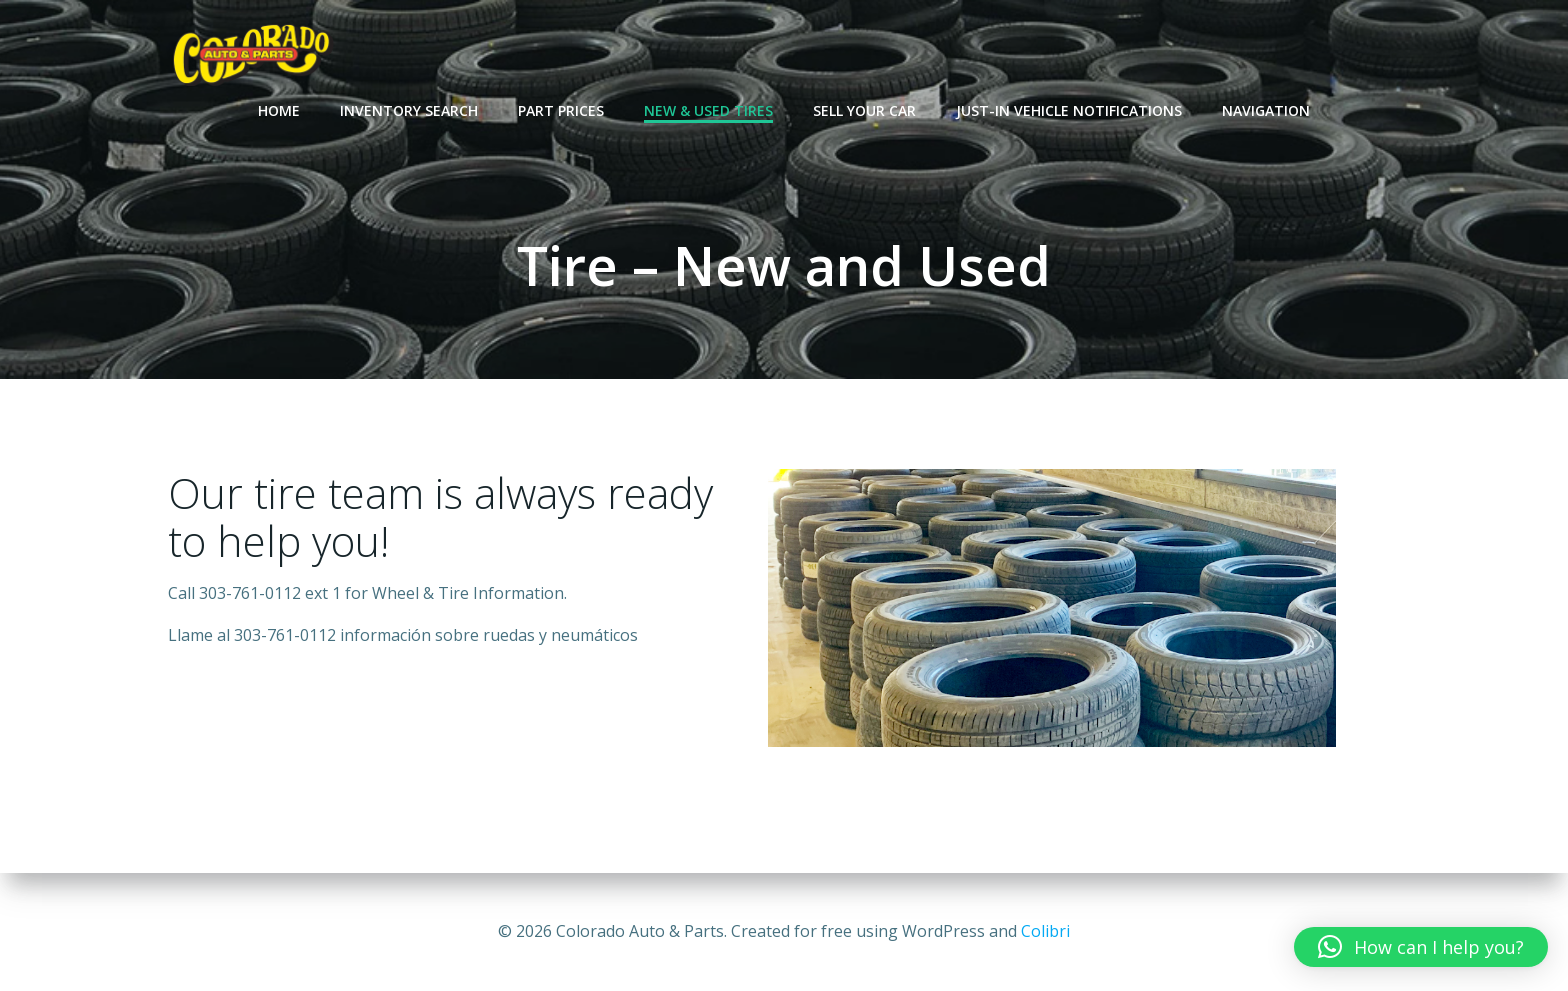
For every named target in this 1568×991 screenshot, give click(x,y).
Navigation (1266, 110)
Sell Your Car (864, 110)
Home (279, 110)
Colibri (1045, 931)
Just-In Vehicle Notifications (1069, 110)
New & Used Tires (708, 110)
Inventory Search (409, 110)
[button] (1421, 947)
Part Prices (561, 110)
